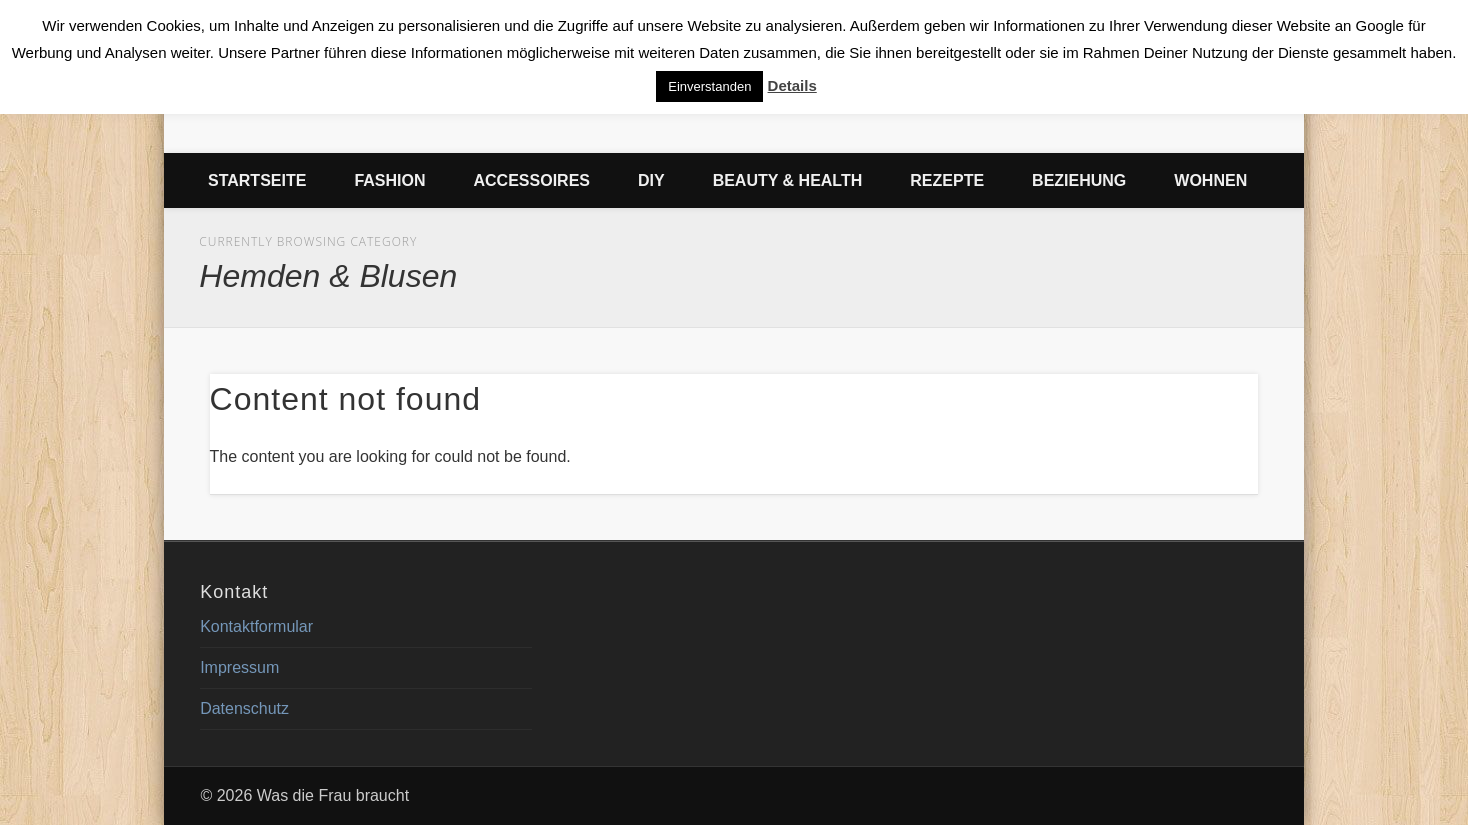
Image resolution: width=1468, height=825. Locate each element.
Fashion (389, 180)
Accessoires (532, 180)
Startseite (257, 180)
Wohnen (1210, 180)
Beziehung (1079, 180)
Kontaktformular (256, 626)
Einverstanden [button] (709, 86)
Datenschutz (244, 708)
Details (792, 85)
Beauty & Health (788, 180)
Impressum (239, 667)
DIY (651, 180)
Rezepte (947, 180)
